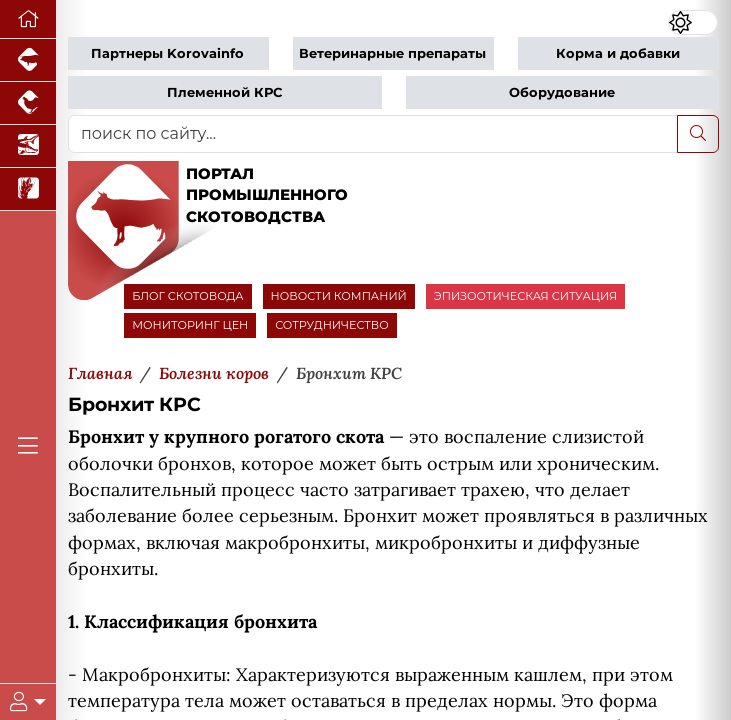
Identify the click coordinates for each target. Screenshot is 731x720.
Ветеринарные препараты (392, 53)
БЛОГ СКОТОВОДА (187, 296)
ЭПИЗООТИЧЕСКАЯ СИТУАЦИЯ (525, 296)
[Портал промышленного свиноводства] (28, 60)
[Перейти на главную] (28, 19)
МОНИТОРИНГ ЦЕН (190, 325)
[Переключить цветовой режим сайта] (693, 22)
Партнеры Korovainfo (167, 53)
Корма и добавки (618, 53)
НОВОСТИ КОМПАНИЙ (339, 296)
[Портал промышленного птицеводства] (28, 103)
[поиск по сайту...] (373, 134)
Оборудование (562, 92)
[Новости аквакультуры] (28, 146)
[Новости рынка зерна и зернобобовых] (28, 189)
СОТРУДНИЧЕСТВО (332, 325)
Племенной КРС (224, 92)
